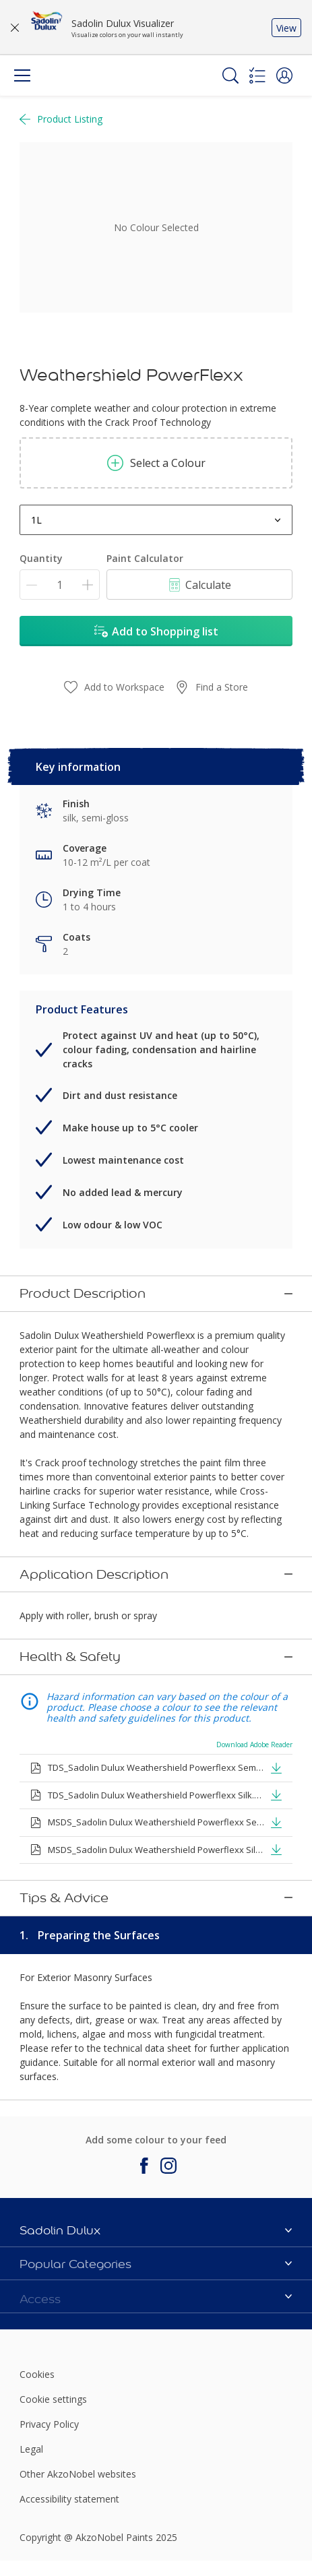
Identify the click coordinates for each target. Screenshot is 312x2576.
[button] (284, 75)
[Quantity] (60, 584)
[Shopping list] (257, 75)
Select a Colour (156, 463)
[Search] (230, 75)
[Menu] (22, 75)
